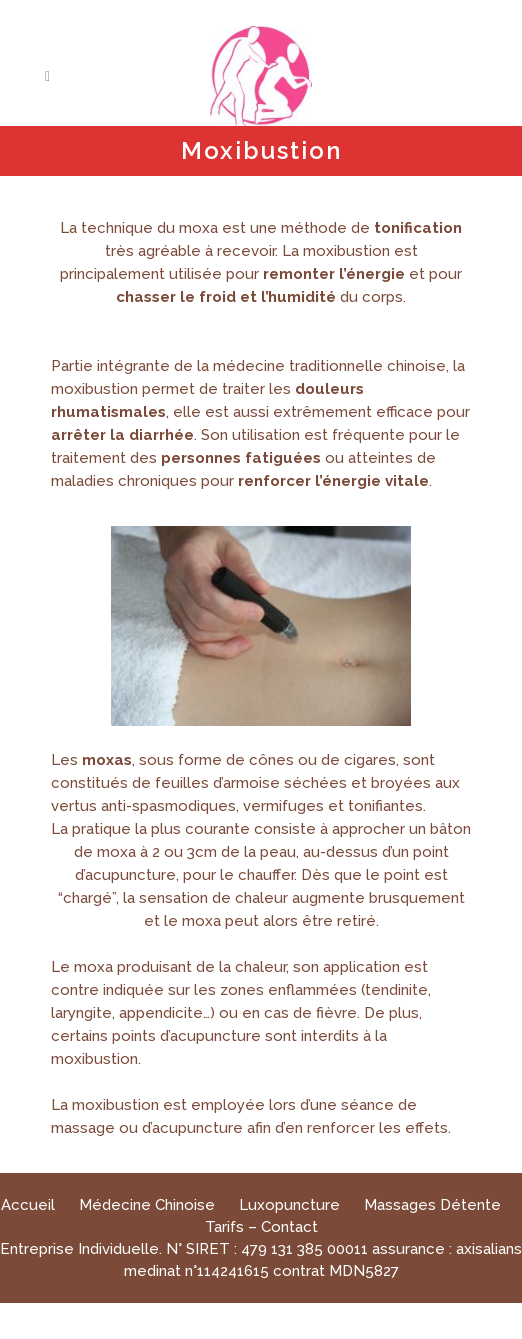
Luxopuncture (289, 1205)
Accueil (28, 1205)
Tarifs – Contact (261, 1227)
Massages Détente (432, 1205)
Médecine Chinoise (147, 1205)
